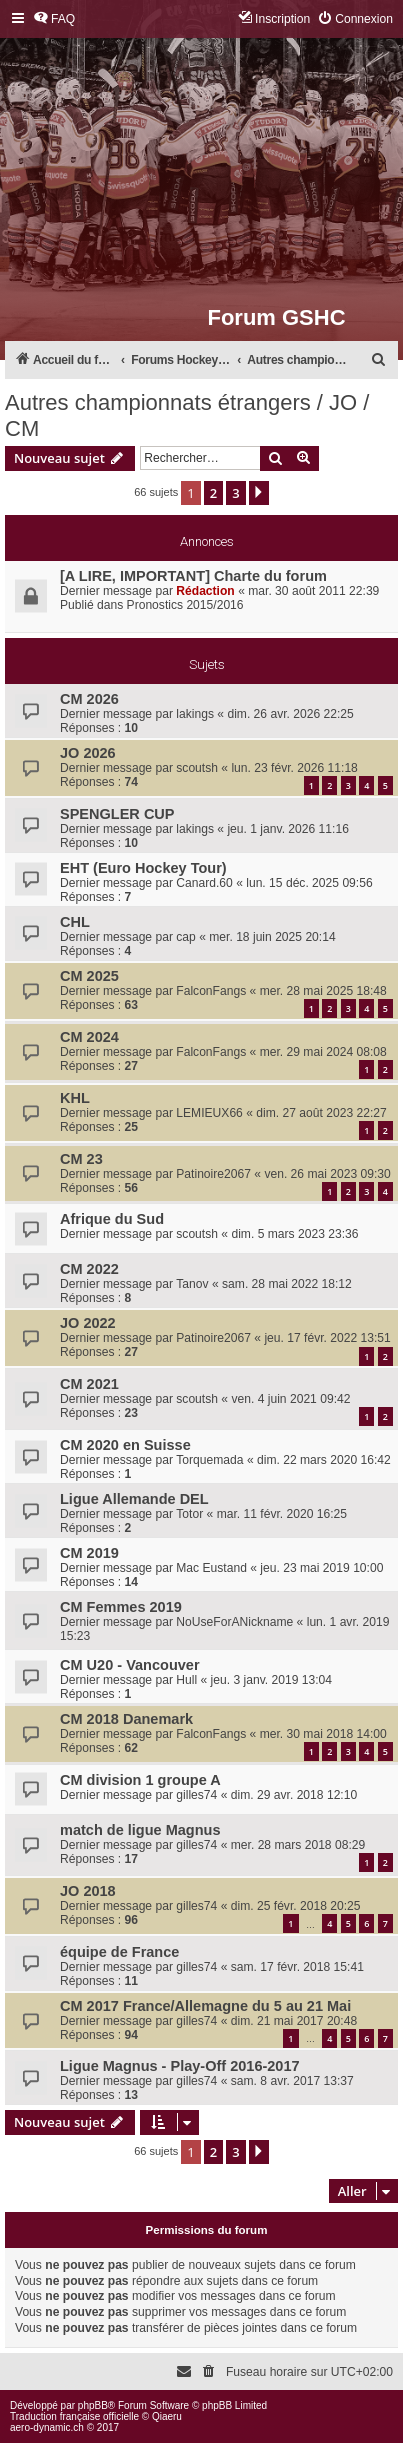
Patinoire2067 (213, 1174)
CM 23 (81, 1159)
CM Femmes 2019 (121, 1607)
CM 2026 (89, 699)
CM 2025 (89, 976)
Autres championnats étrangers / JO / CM (187, 415)
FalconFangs (211, 991)
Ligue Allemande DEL (134, 1499)
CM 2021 (89, 1384)
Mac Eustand (211, 1568)
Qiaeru (167, 2416)
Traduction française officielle (74, 2416)
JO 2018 (88, 1891)
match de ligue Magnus (140, 1830)
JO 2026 (88, 753)
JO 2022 (88, 1323)
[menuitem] (54, 19)
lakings (195, 714)
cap (186, 937)
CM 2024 (89, 1037)
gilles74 (196, 1795)
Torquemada (209, 1460)
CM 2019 (89, 1553)
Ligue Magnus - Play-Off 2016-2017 (180, 2066)
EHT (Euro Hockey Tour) (143, 868)
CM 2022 (89, 1269)
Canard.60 (204, 883)
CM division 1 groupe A (140, 1780)
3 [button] (235, 493)
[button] (259, 493)
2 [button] (213, 493)
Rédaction (205, 591)
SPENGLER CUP (117, 814)
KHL (75, 1098)
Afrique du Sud (112, 1219)
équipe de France (119, 1952)
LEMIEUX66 (209, 1113)
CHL (75, 922)
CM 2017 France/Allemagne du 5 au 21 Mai (205, 2006)
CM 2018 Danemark (126, 1719)
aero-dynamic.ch (47, 2427)
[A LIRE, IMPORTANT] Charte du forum (193, 576)
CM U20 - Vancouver (130, 1665)
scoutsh (197, 768)
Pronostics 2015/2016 (185, 605)
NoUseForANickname (234, 1622)
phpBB (93, 2405)
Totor (189, 1514)
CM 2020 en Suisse (125, 1445)
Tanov (192, 1284)
